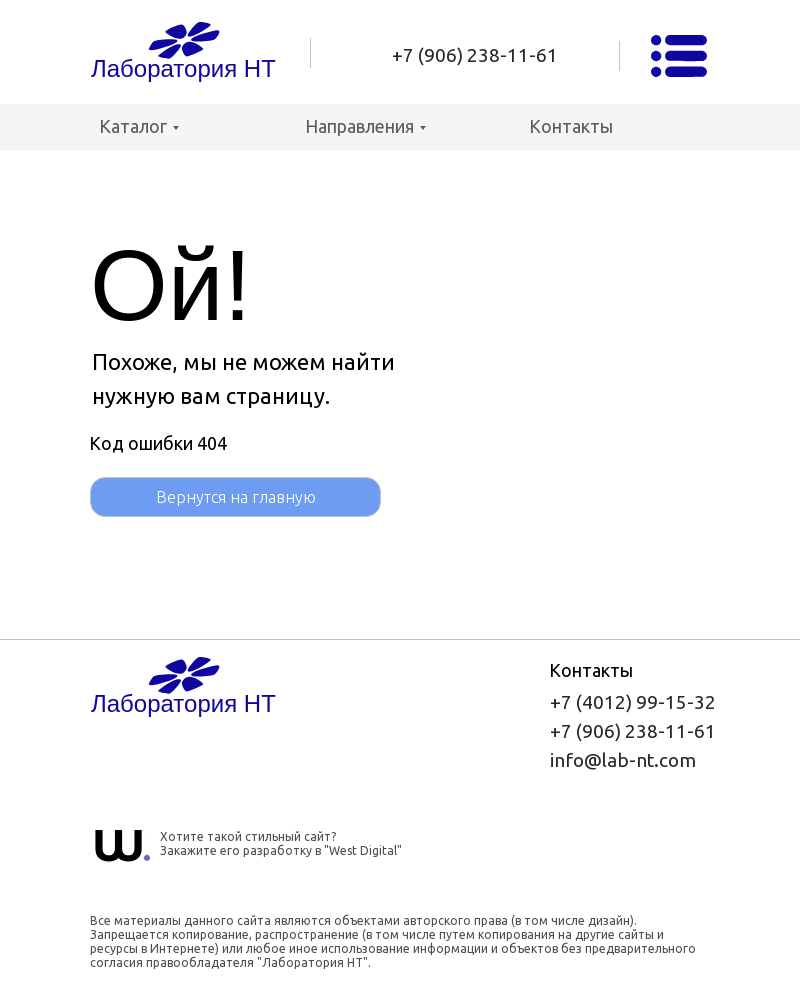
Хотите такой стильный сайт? (248, 836)
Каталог (133, 126)
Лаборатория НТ (183, 68)
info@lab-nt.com (623, 760)
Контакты (571, 126)
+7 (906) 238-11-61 (475, 55)
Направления (359, 126)
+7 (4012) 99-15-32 (633, 702)
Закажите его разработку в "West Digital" (281, 850)
